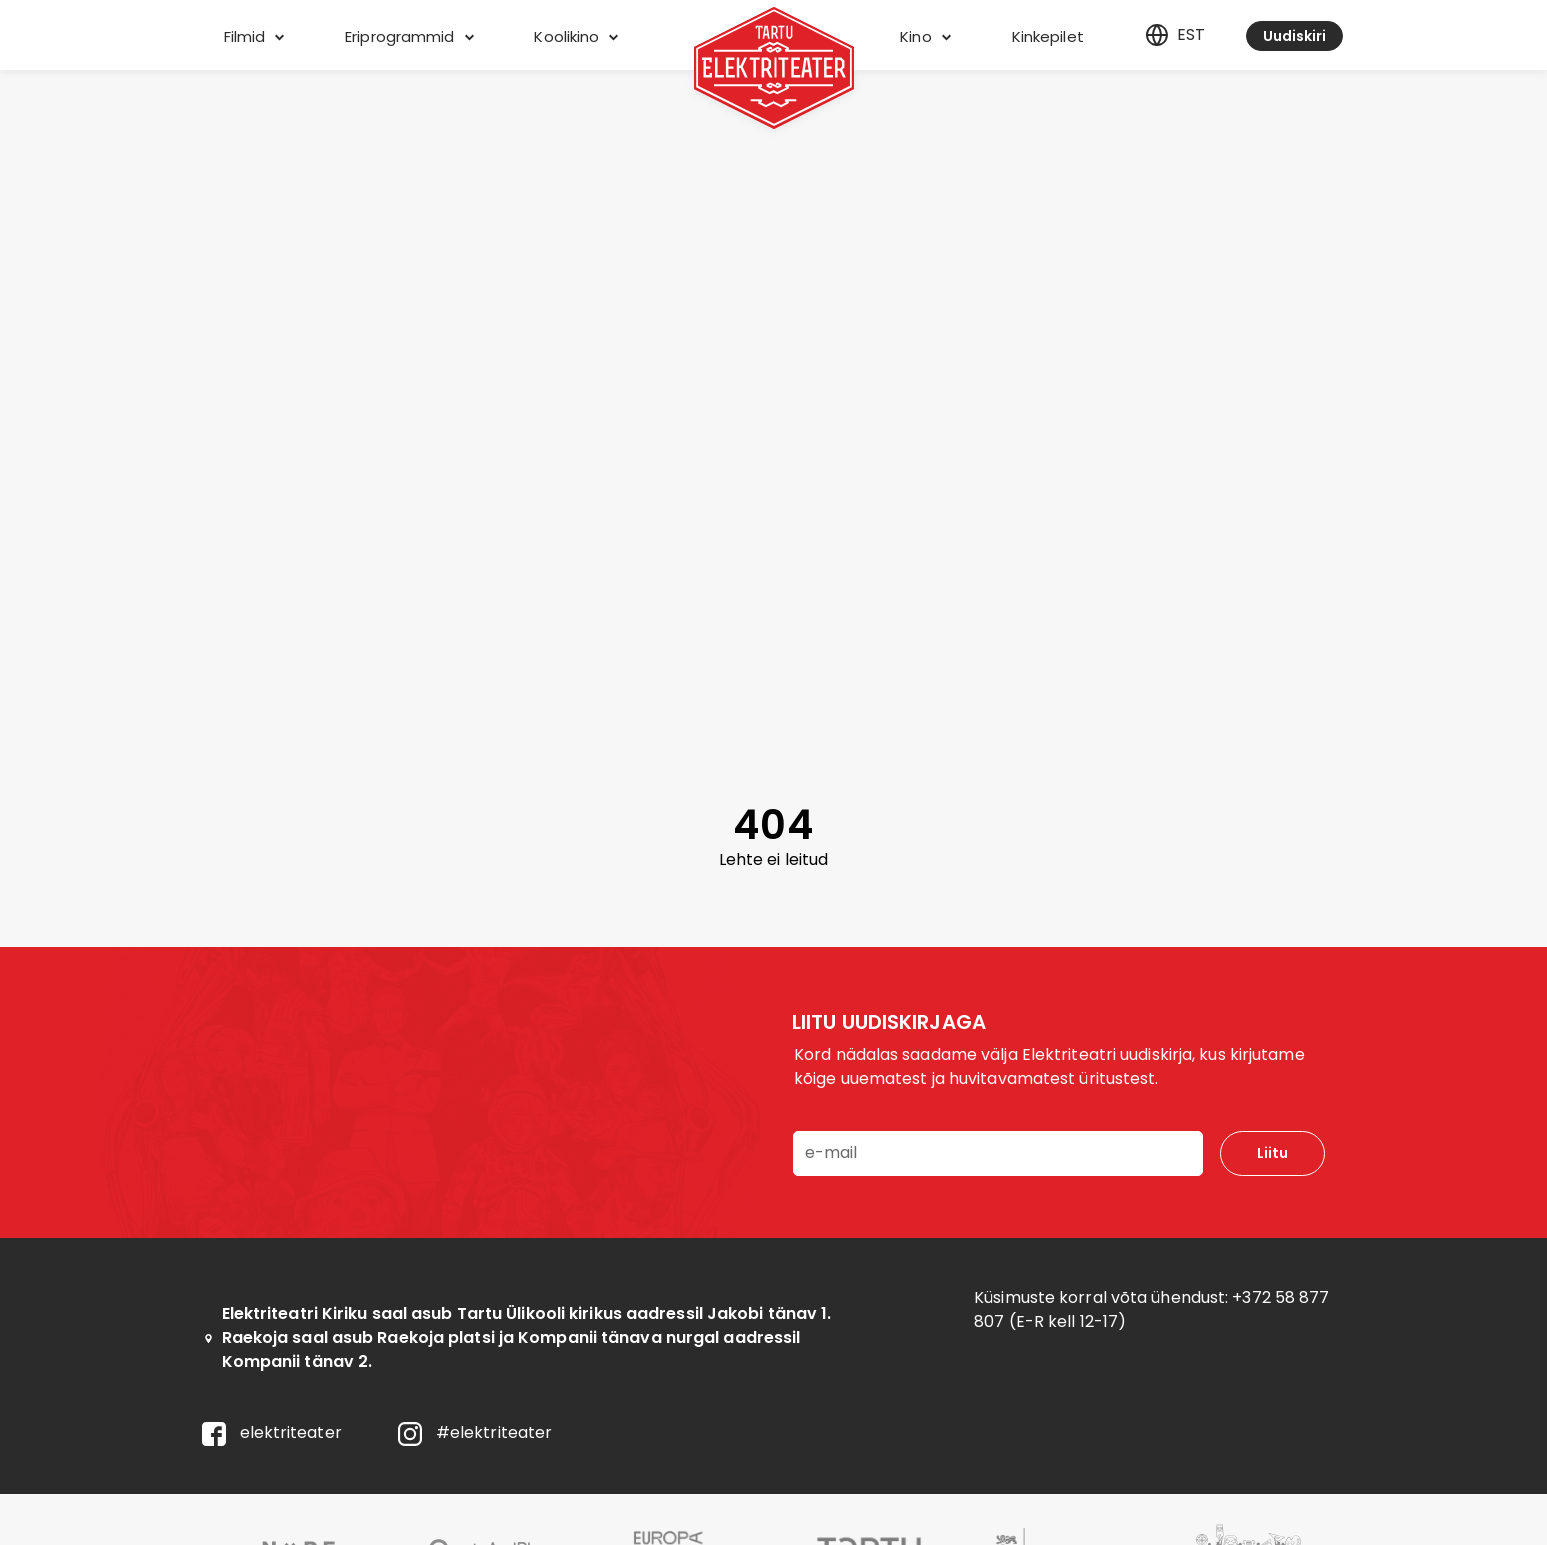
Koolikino (576, 36)
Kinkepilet (1048, 36)
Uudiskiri (1295, 36)
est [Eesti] (1175, 35)
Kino (925, 36)
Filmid (254, 36)
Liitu (1272, 1153)
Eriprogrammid (409, 36)
